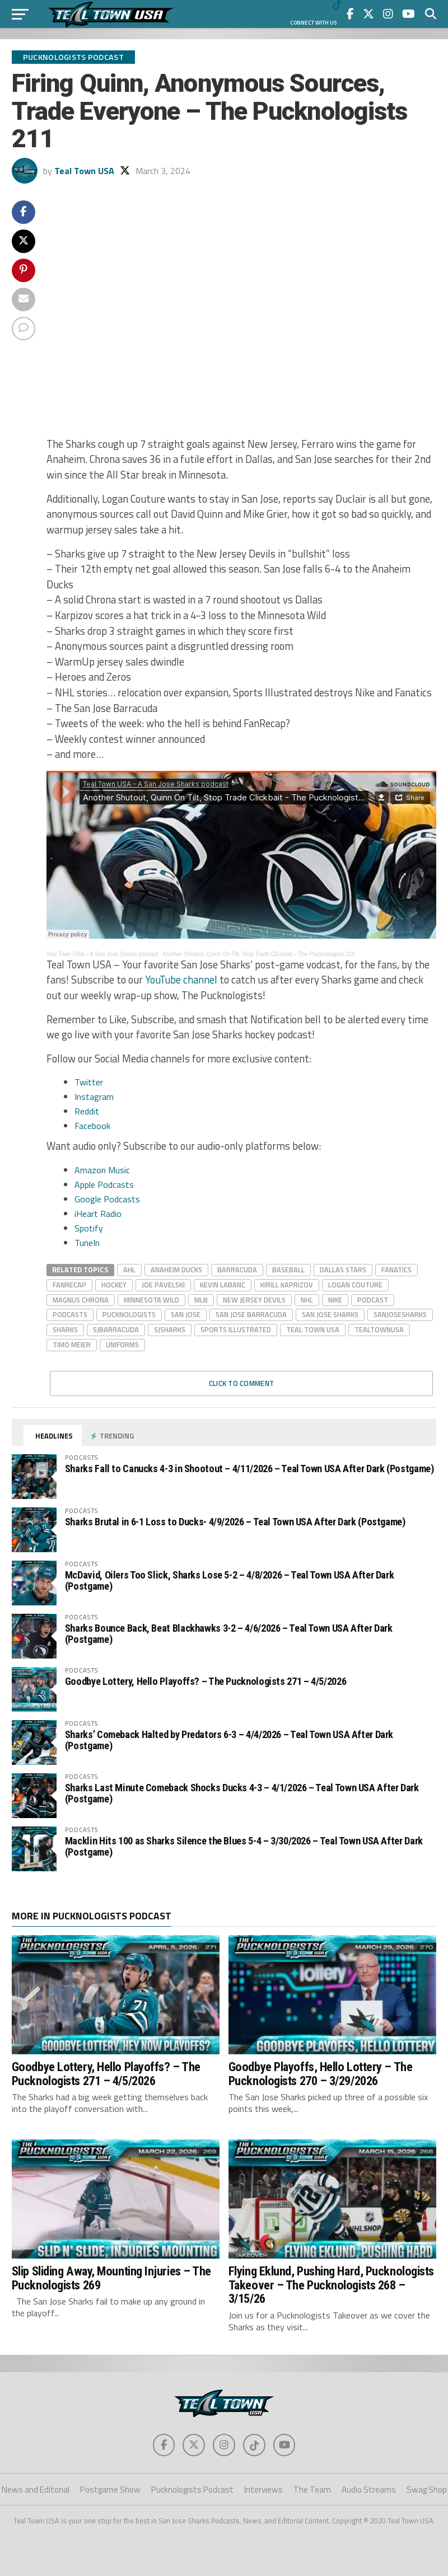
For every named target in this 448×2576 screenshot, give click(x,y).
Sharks (65, 1329)
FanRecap (69, 1284)
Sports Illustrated (235, 1329)
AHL (129, 1269)
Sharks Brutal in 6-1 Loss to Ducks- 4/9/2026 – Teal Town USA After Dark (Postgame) (235, 1522)
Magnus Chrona (81, 1299)
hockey (114, 1284)
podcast (372, 1299)
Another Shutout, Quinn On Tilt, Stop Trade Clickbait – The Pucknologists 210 (259, 954)
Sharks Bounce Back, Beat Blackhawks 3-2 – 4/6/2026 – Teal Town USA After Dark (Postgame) (229, 1633)
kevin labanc (222, 1284)
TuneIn (87, 1242)
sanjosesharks (400, 1314)
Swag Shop (427, 2489)
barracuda (237, 1269)
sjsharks (169, 1329)
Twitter (88, 1082)
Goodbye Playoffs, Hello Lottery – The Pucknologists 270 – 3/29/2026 (320, 2073)
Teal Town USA (84, 170)
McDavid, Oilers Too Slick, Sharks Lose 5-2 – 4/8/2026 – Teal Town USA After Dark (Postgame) (229, 1580)
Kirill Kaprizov (286, 1284)
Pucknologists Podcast (192, 2489)
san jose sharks (330, 1314)
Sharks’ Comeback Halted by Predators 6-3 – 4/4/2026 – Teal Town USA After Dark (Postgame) (229, 1740)
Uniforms (122, 1344)
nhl (307, 1299)
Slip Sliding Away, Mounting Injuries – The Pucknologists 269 (111, 2278)
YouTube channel (181, 979)
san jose (185, 1314)
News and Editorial (35, 2489)
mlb (201, 1299)
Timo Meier (72, 1344)
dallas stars (343, 1269)
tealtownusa (379, 1329)
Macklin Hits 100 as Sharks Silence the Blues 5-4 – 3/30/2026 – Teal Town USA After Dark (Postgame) (244, 1846)
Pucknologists (129, 1314)
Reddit (86, 1111)
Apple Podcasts (104, 1184)
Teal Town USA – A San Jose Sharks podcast (102, 954)
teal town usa (312, 1329)
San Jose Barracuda (251, 1314)
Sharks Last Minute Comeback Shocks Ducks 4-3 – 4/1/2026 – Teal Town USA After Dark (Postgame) (242, 1793)
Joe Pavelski (163, 1284)
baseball (288, 1269)
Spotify (88, 1228)
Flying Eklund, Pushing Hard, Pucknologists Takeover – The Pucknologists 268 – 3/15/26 (331, 2285)
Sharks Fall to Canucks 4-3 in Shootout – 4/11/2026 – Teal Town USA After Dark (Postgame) (249, 1468)
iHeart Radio (98, 1213)
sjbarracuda (116, 1329)
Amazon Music (102, 1170)
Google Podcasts (107, 1199)
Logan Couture (355, 1284)
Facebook (92, 1125)
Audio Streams (369, 2489)
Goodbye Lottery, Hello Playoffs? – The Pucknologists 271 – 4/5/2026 (205, 1681)
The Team (312, 2489)
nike (335, 1299)
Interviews (263, 2489)
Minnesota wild (151, 1299)
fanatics (396, 1269)
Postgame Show (110, 2489)
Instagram (94, 1096)
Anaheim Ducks (176, 1269)
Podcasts (70, 1314)
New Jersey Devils (254, 1299)
